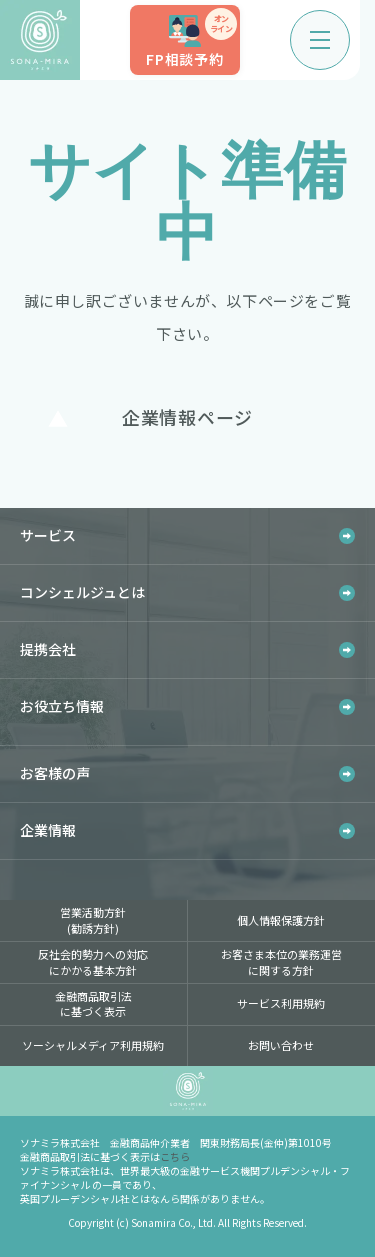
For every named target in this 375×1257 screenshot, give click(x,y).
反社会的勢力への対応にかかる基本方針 (93, 961)
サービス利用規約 (281, 1003)
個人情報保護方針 (281, 920)
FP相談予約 (191, 38)
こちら (175, 1156)
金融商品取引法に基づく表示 (93, 1003)
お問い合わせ (281, 1045)
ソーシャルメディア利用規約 (93, 1045)
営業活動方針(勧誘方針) (93, 919)
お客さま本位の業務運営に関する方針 (281, 961)
